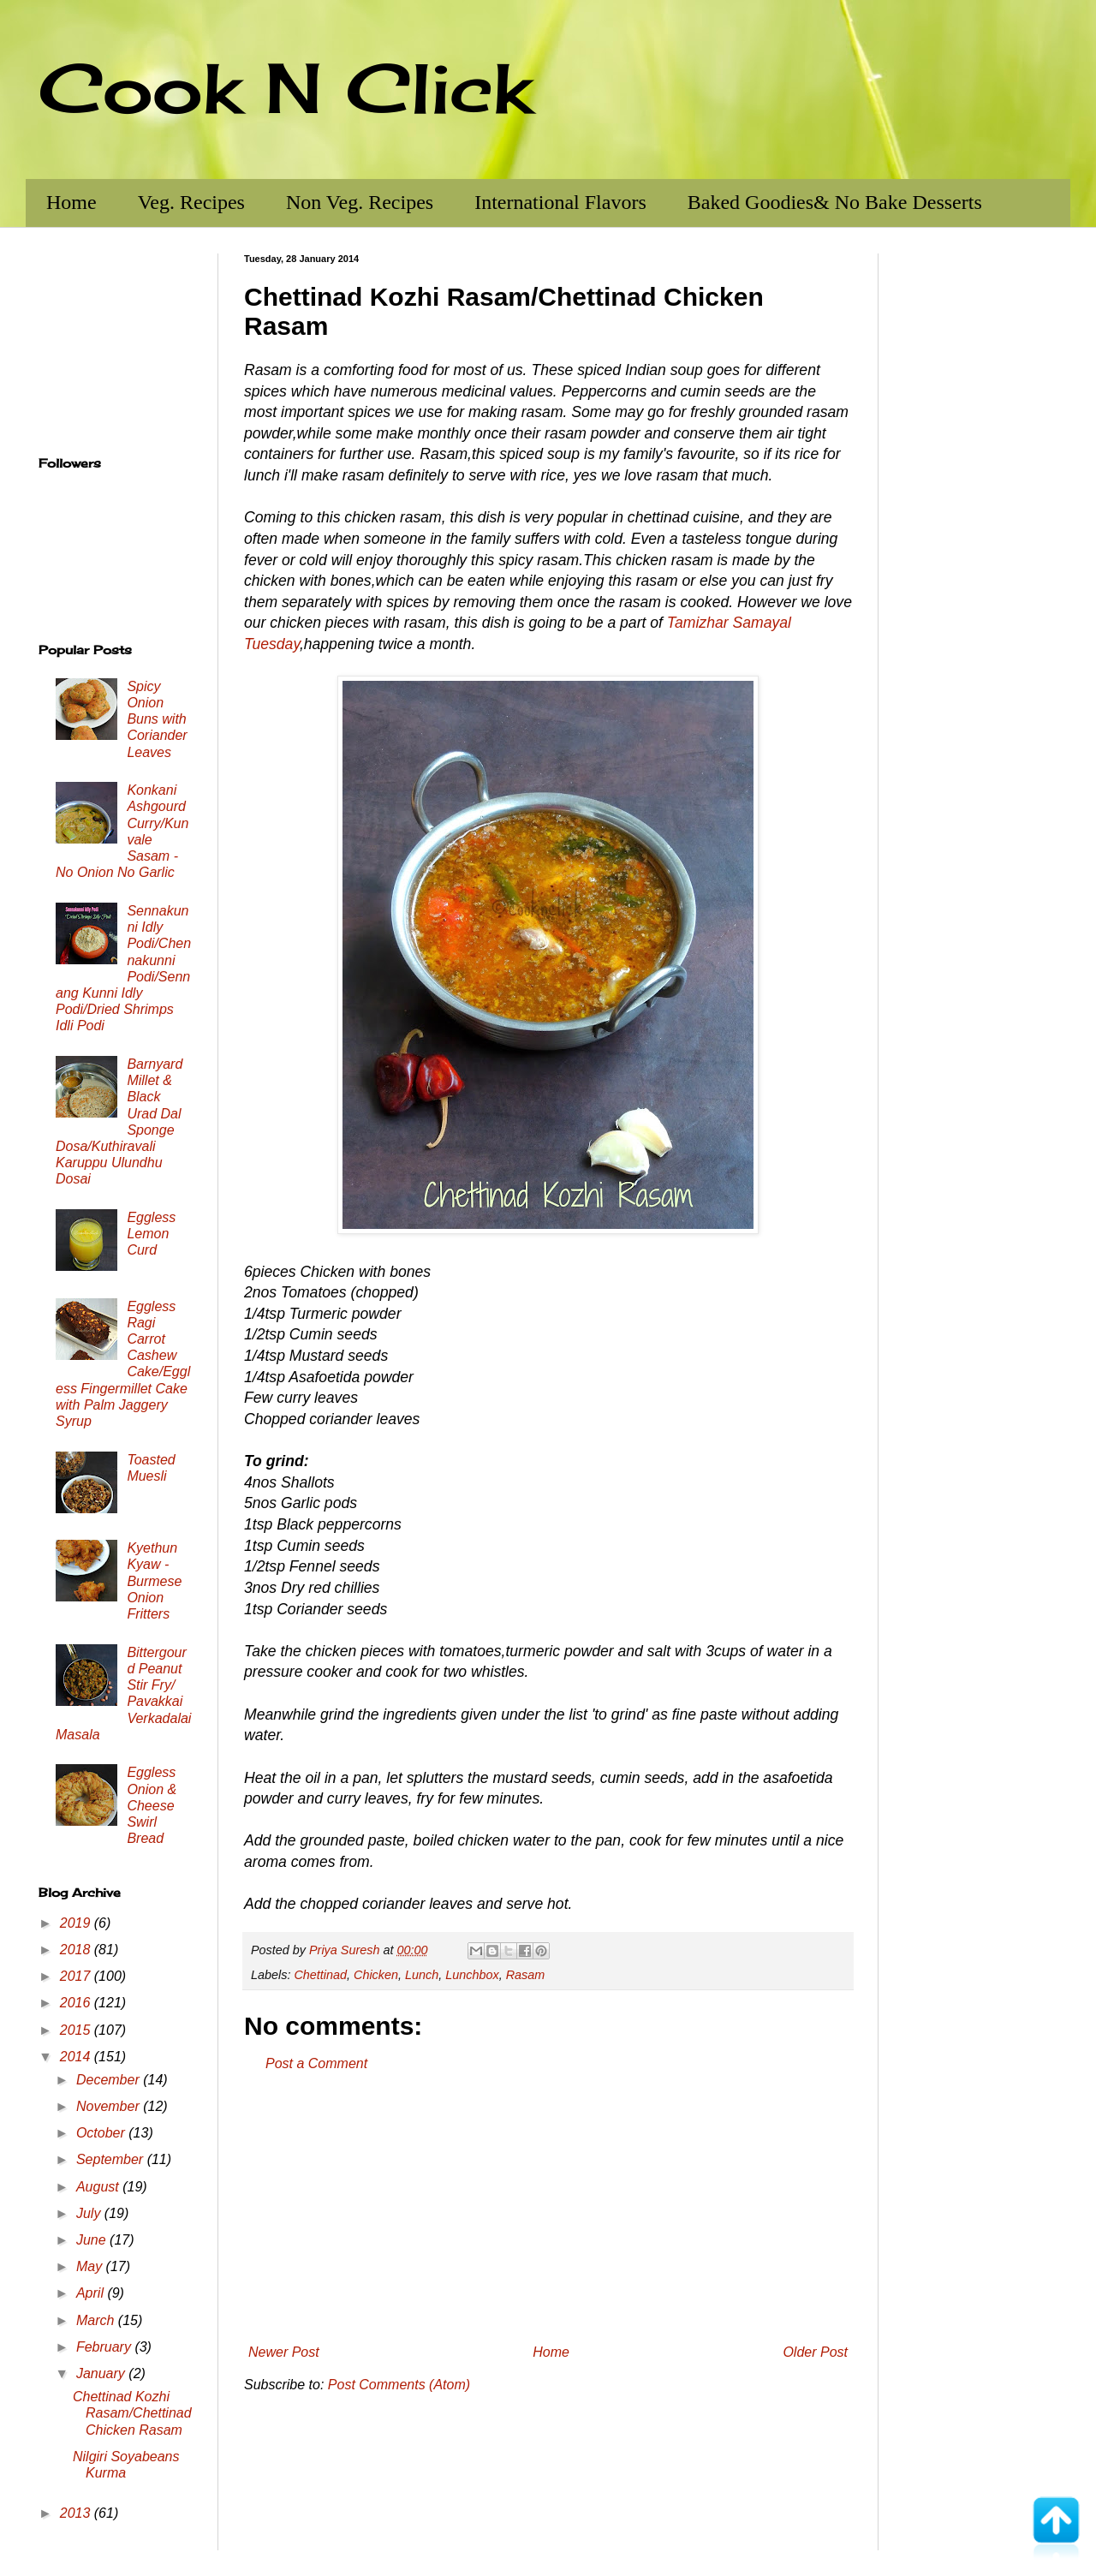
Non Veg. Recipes (359, 202)
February (105, 2347)
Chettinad (320, 1975)
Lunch (421, 1975)
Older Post (815, 2352)
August (99, 2186)
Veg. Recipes (191, 202)
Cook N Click (285, 87)
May (91, 2266)
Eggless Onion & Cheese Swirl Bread (151, 1805)
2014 (77, 2056)
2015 (77, 2030)
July (90, 2213)
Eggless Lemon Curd (151, 1233)
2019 (77, 1923)
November (109, 2106)
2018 (77, 1949)
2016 (77, 2002)
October (102, 2133)
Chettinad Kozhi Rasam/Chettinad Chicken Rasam (132, 2412)
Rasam (525, 1975)
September (111, 2159)
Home (71, 202)
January (102, 2373)
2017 (77, 1976)
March (97, 2320)
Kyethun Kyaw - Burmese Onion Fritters (154, 1581)
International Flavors (560, 202)
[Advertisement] (548, 2209)
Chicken (376, 1975)
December (109, 2079)
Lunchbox (471, 1975)
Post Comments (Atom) (399, 2384)
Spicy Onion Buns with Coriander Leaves (157, 719)
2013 (77, 2513)
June (93, 2240)
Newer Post (283, 2352)
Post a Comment (316, 2063)
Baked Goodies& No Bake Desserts (835, 202)
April (91, 2293)
